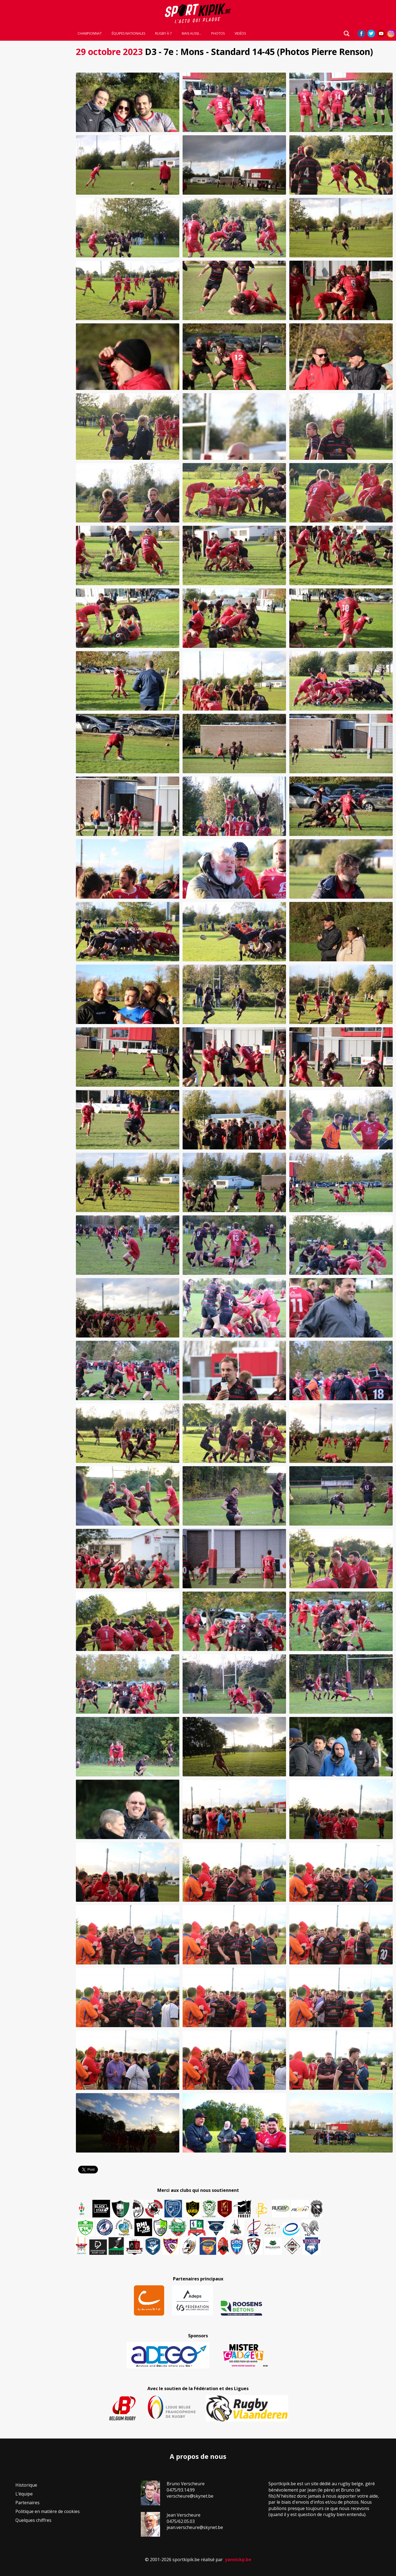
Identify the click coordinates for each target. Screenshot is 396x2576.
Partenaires (27, 2503)
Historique (26, 2485)
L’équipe (24, 2494)
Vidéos (240, 33)
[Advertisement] (36, 126)
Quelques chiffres (33, 2520)
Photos (218, 33)
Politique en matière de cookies (47, 2511)
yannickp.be (238, 2559)
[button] (127, 102)
